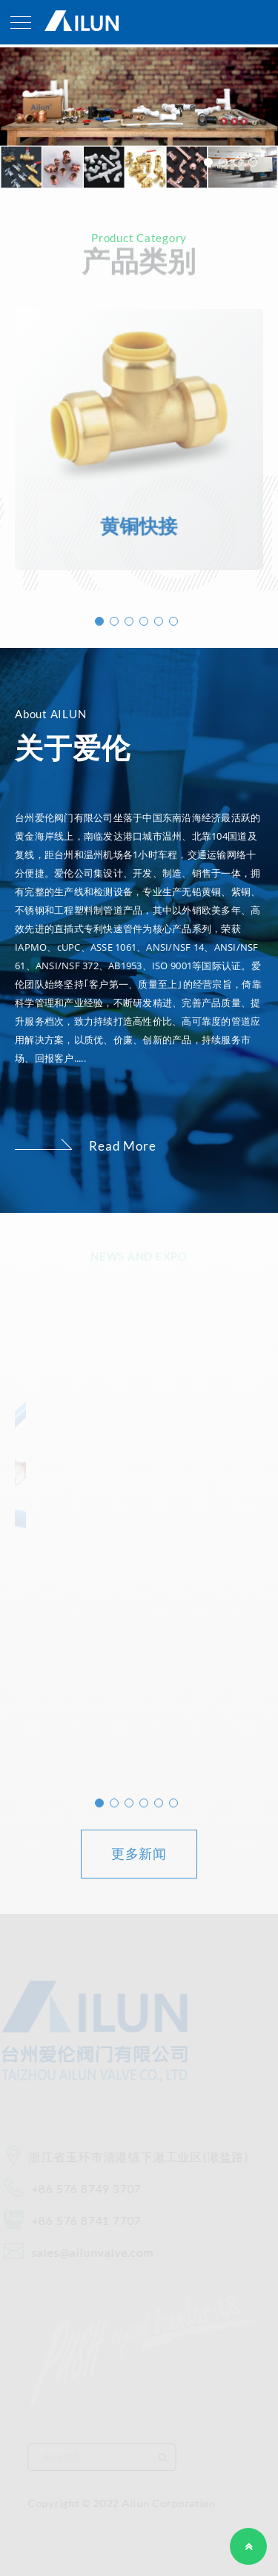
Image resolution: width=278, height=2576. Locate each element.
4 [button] (252, 162)
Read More (122, 1146)
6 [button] (173, 621)
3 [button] (238, 162)
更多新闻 (139, 1853)
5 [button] (158, 621)
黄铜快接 (139, 520)
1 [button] (208, 162)
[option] (139, 118)
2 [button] (223, 162)
